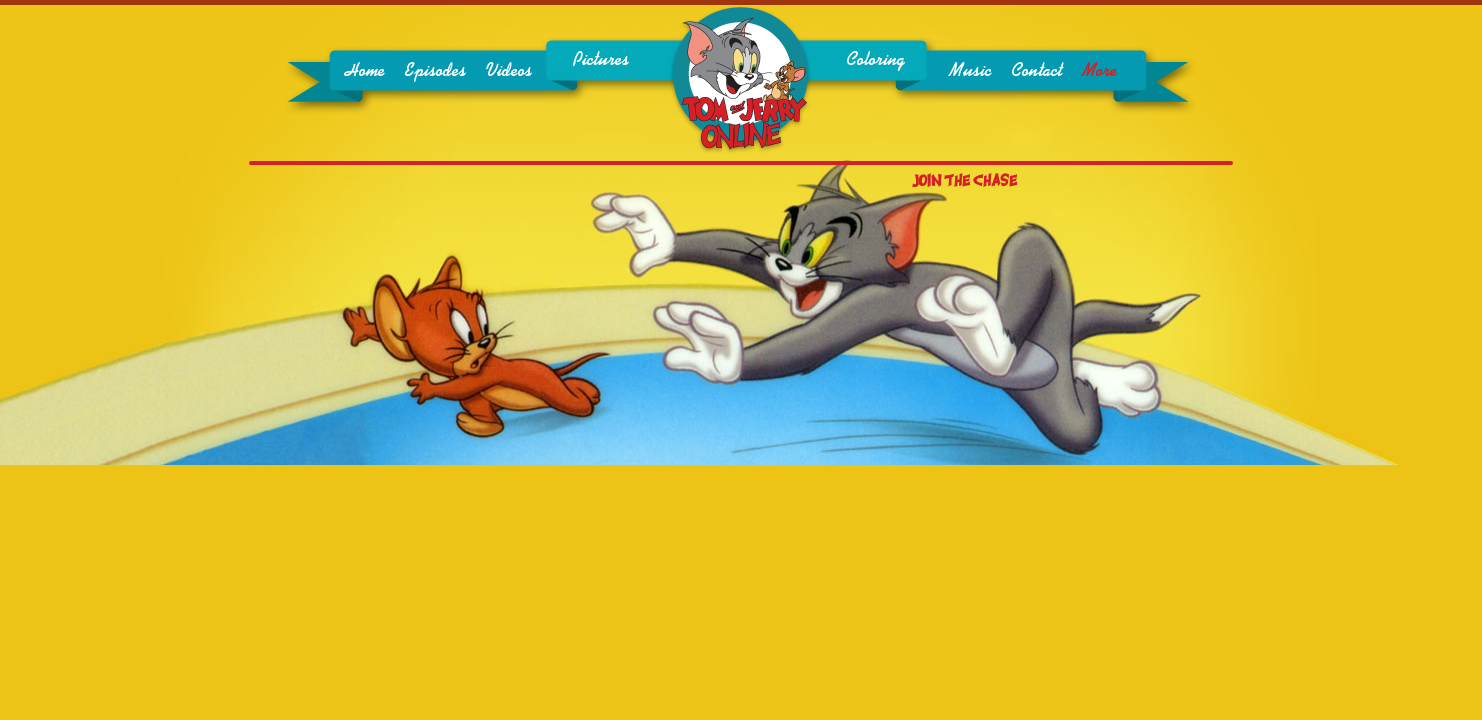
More (1099, 71)
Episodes (435, 71)
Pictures (601, 60)
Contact (1036, 71)
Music (970, 71)
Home (365, 71)
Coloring (875, 60)
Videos (509, 71)
